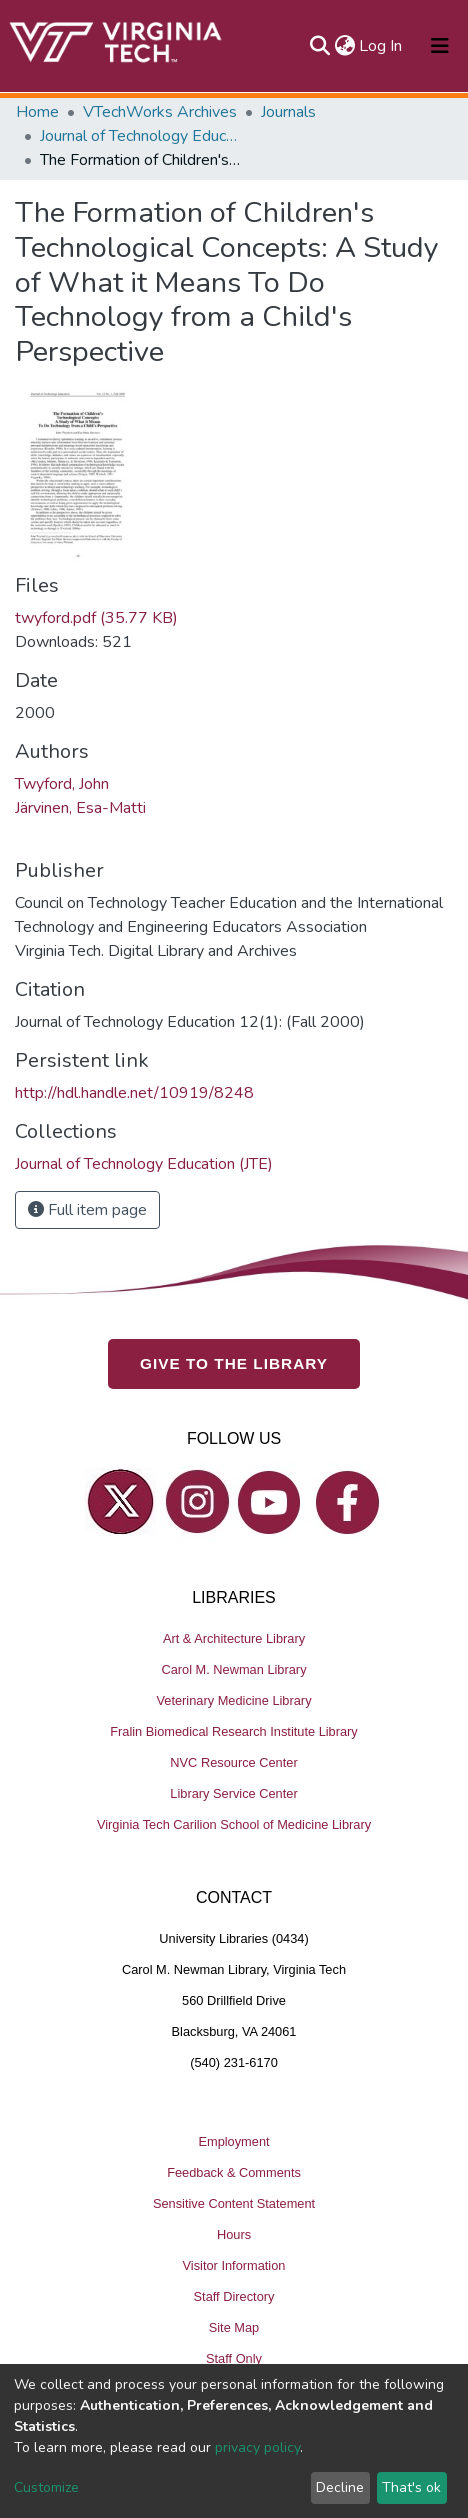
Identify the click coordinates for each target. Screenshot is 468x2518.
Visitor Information (234, 2265)
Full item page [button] (87, 1210)
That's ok (411, 2487)
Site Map (234, 2327)
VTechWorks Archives (160, 112)
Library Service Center (233, 1793)
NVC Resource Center (233, 1762)
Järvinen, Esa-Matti (80, 808)
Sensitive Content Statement (234, 2203)
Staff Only (234, 2358)
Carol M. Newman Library (233, 1669)
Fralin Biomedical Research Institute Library (234, 1731)
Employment (233, 2141)
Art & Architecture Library (234, 1638)
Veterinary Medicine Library (233, 1700)
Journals (288, 112)
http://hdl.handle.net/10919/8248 (134, 1093)
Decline (340, 2487)
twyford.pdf (96, 618)
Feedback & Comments (234, 2172)
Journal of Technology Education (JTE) (140, 136)
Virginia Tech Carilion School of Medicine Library (234, 1824)
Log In (381, 46)
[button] (344, 46)
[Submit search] (319, 46)
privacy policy (257, 2447)
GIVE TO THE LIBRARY (234, 1363)
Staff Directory (234, 2296)
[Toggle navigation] (440, 46)
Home (37, 112)
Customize (46, 2487)
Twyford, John (62, 784)
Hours (234, 2234)
